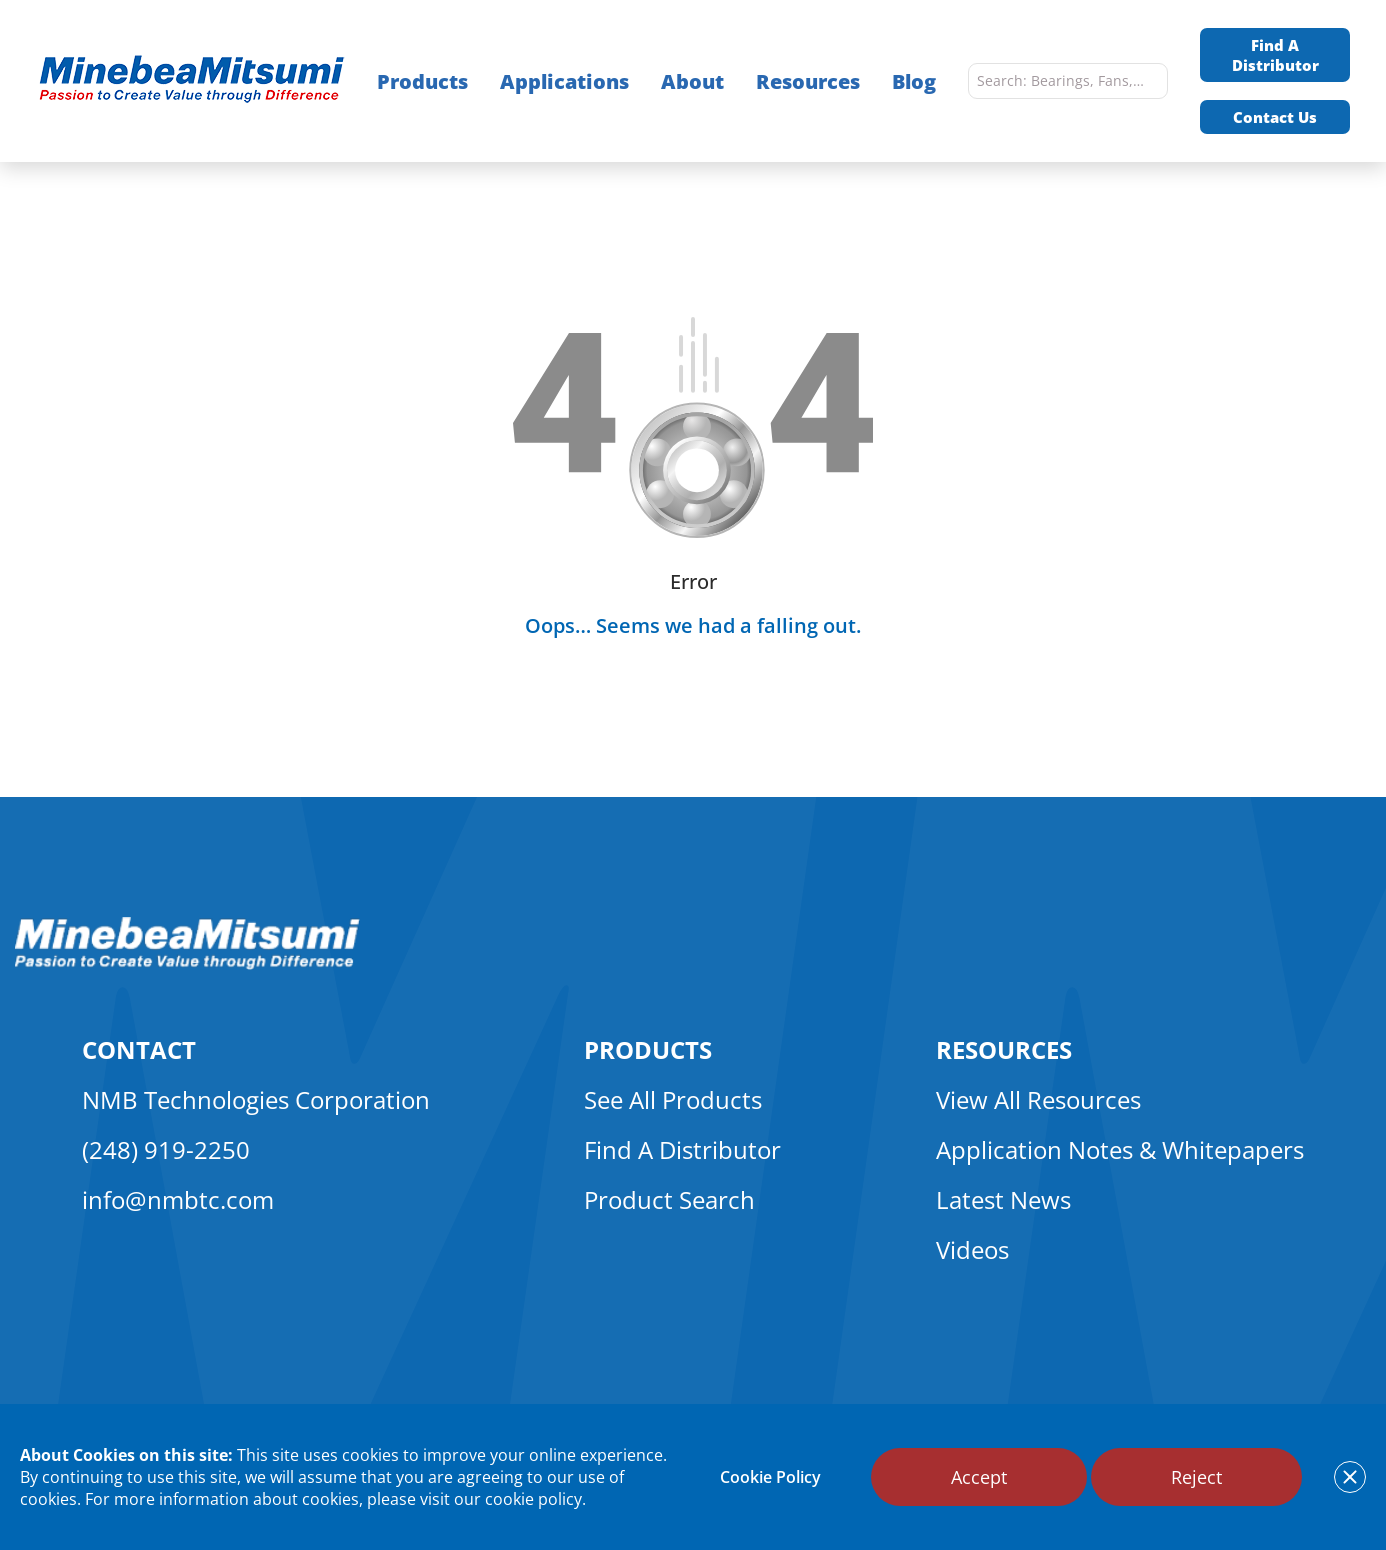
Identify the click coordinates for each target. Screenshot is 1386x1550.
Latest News (1003, 1199)
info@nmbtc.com (178, 1199)
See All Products (673, 1099)
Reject (1196, 1477)
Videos (972, 1249)
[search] (1148, 81)
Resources (808, 81)
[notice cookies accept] (1350, 1477)
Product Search (669, 1199)
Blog (914, 81)
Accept (979, 1477)
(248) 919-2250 (166, 1149)
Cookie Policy (770, 1477)
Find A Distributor (1275, 55)
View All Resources (1038, 1099)
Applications (564, 81)
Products (422, 81)
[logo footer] (187, 964)
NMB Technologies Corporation (256, 1099)
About (692, 81)
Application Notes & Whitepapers (1120, 1149)
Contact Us (1275, 117)
